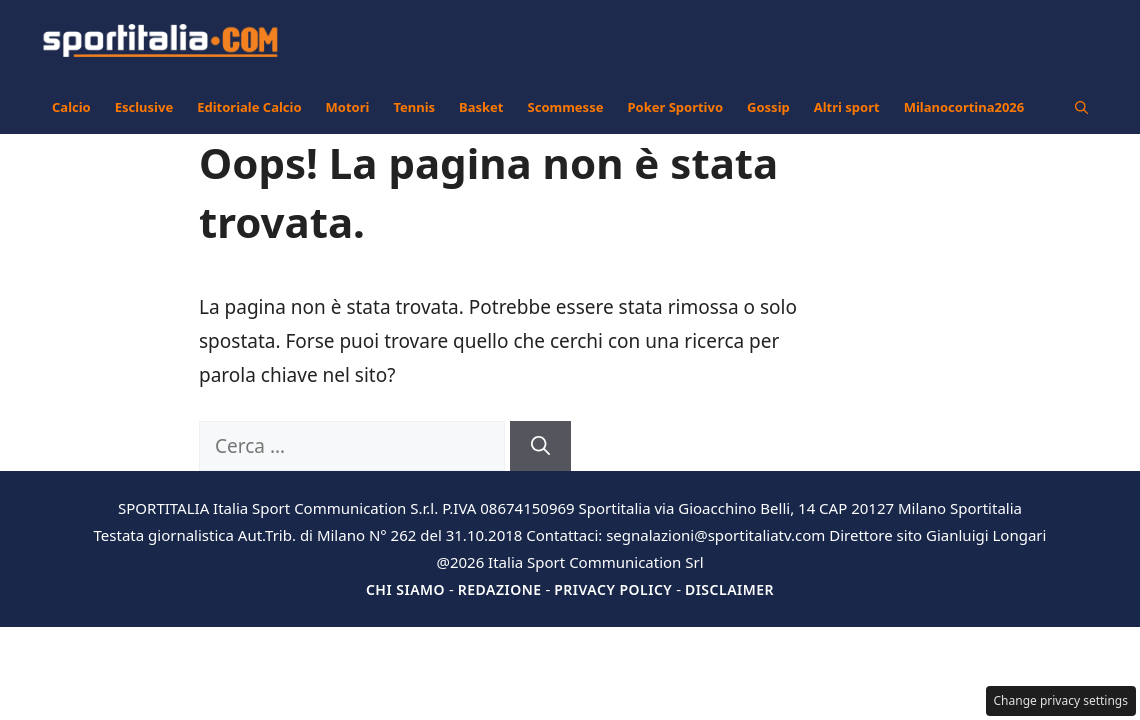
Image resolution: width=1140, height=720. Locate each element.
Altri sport (847, 107)
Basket (481, 107)
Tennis (414, 107)
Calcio (71, 107)
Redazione (500, 589)
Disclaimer (729, 589)
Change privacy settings (1061, 700)
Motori (348, 107)
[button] (1081, 107)
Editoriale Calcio (249, 107)
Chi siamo (405, 589)
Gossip (768, 107)
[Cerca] (540, 446)
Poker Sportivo (675, 107)
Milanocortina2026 (964, 107)
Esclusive (144, 107)
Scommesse (566, 107)
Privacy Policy (613, 589)
